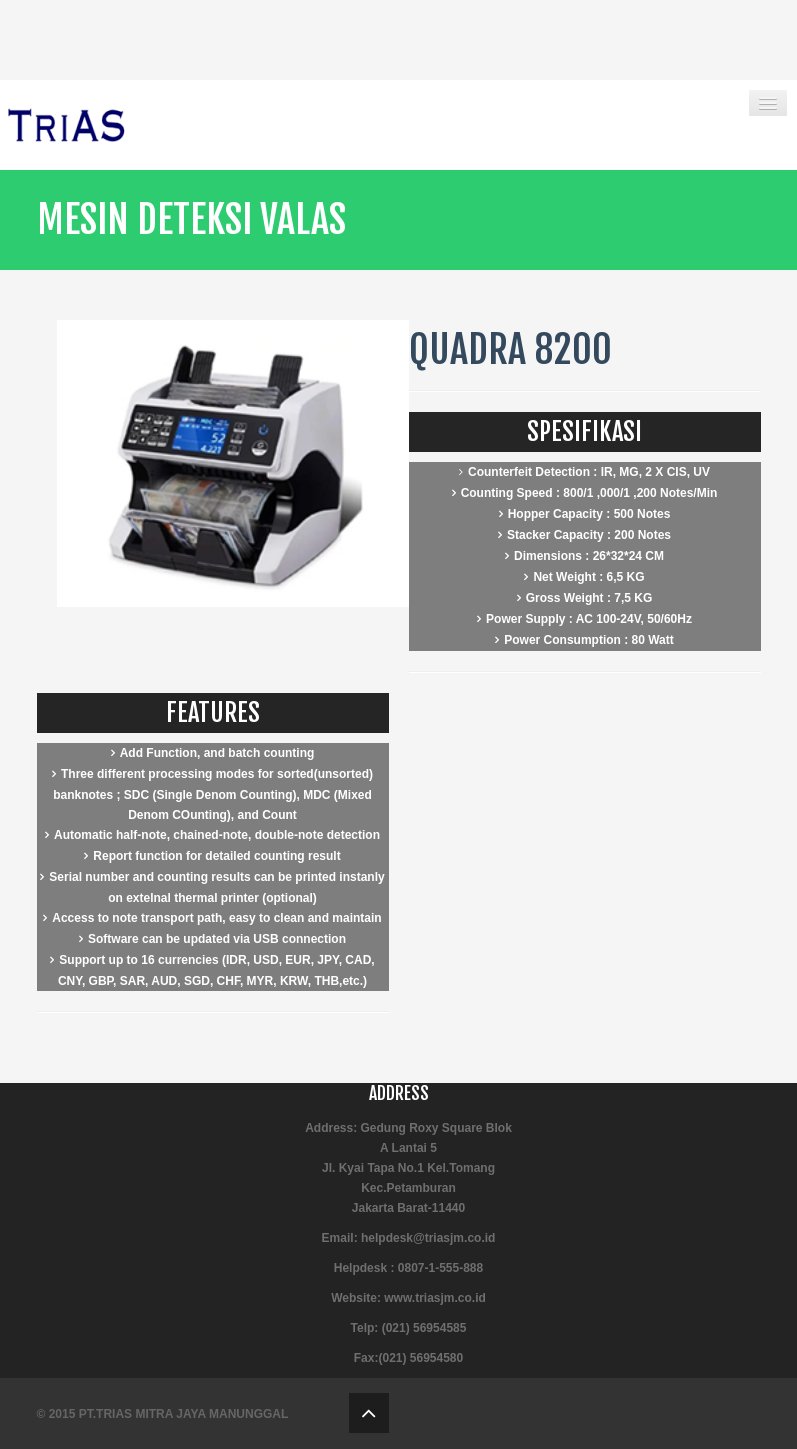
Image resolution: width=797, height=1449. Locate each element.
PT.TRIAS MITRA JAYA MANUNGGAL (184, 1414)
